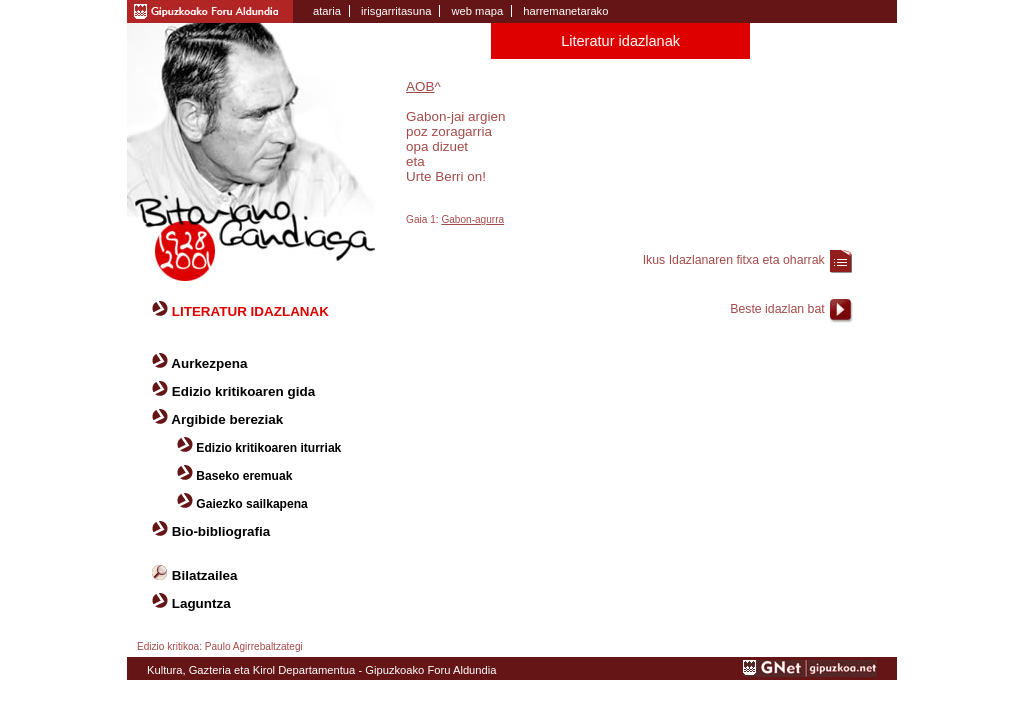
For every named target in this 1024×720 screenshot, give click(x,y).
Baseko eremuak (244, 476)
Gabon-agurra (472, 219)
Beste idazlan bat (777, 309)
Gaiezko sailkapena (251, 504)
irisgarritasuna (396, 11)
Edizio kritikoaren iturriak (268, 448)
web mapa (477, 11)
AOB (420, 86)
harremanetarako (565, 11)
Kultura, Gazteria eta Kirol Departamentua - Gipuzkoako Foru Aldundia (321, 670)
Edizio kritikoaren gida (243, 391)
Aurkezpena (209, 363)
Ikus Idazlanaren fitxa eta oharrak (734, 260)
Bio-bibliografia (221, 531)
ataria (327, 11)
